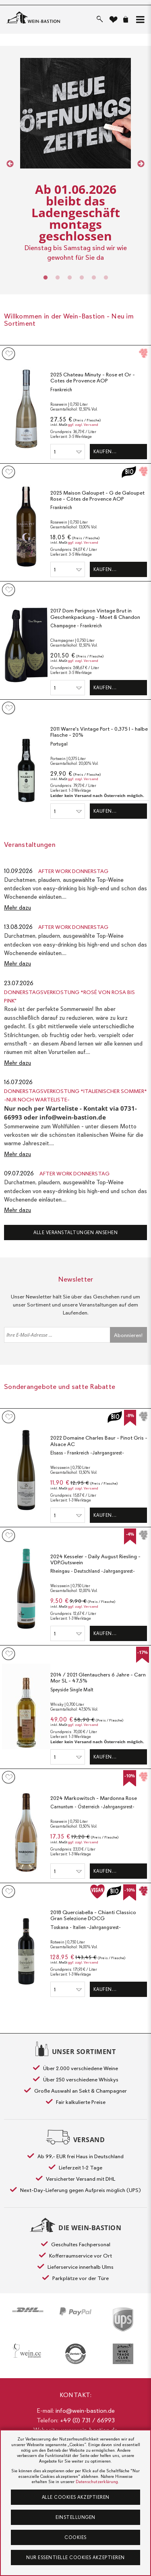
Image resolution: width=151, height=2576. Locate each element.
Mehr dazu (17, 907)
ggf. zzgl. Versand (83, 425)
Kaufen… (105, 451)
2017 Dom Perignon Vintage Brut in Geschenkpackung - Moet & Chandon (95, 614)
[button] (138, 19)
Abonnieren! (128, 1335)
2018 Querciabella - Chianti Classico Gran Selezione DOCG (93, 1915)
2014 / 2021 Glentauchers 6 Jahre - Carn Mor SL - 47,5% (98, 1678)
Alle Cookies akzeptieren (76, 2497)
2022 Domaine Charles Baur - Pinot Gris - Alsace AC (98, 1441)
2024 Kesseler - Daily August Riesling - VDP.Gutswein (95, 1559)
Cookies (75, 2537)
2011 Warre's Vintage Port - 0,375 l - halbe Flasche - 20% (99, 732)
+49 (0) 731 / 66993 (87, 2420)
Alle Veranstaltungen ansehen (75, 1232)
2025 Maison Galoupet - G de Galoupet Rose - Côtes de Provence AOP (97, 496)
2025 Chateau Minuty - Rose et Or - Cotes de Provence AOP (92, 378)
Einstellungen (75, 2517)
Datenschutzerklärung (97, 2481)
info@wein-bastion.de (85, 2411)
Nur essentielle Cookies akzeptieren (75, 2557)
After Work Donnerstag (73, 871)
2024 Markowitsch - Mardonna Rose (93, 1798)
